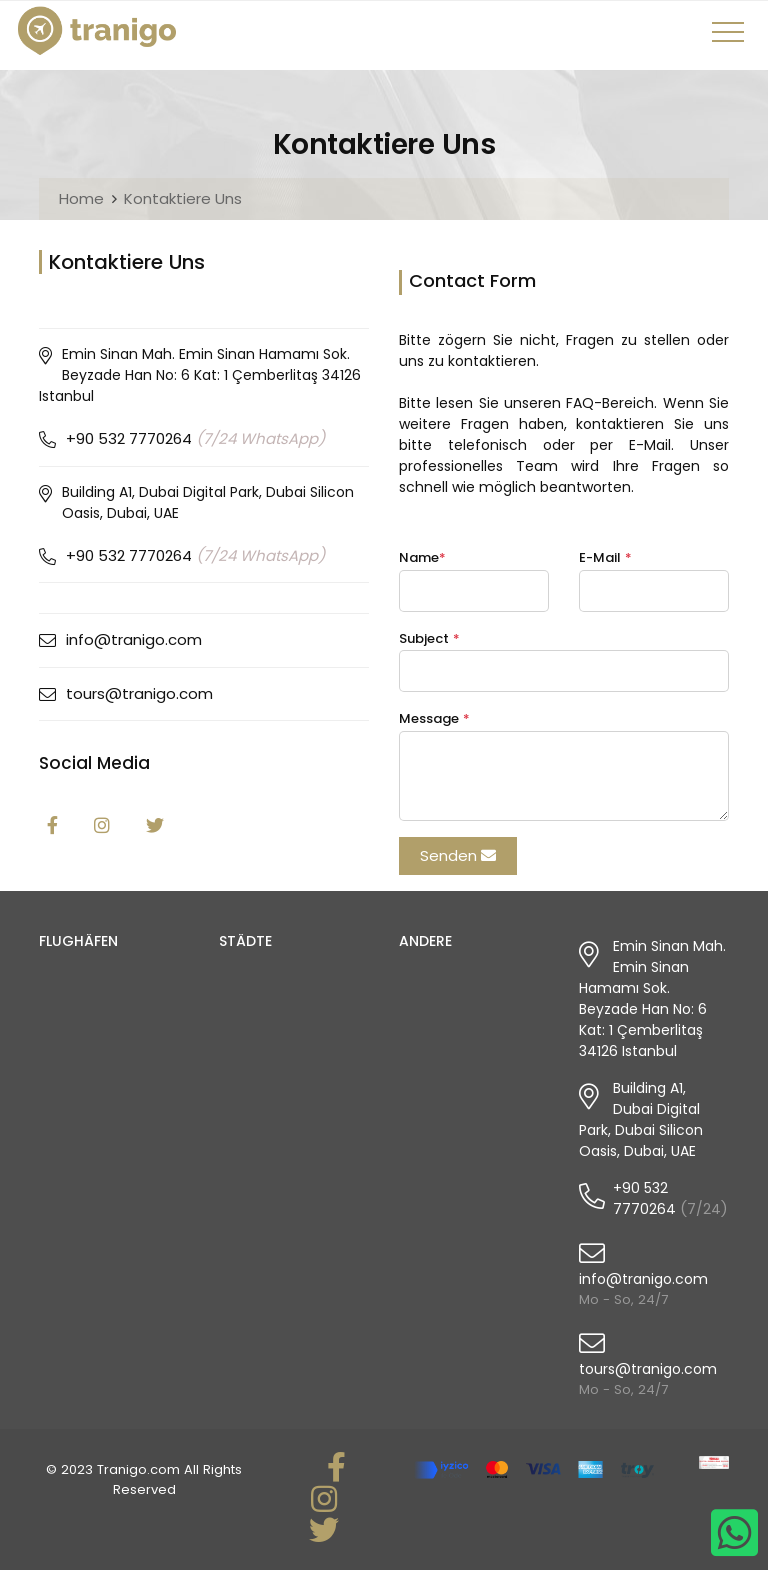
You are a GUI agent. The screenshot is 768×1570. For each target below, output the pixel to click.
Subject (429, 638)
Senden (458, 855)
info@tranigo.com (134, 639)
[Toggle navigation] (731, 39)
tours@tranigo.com (139, 693)
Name (422, 557)
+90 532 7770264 (195, 438)
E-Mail (605, 557)
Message (434, 718)
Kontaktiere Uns (183, 198)
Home (81, 198)
